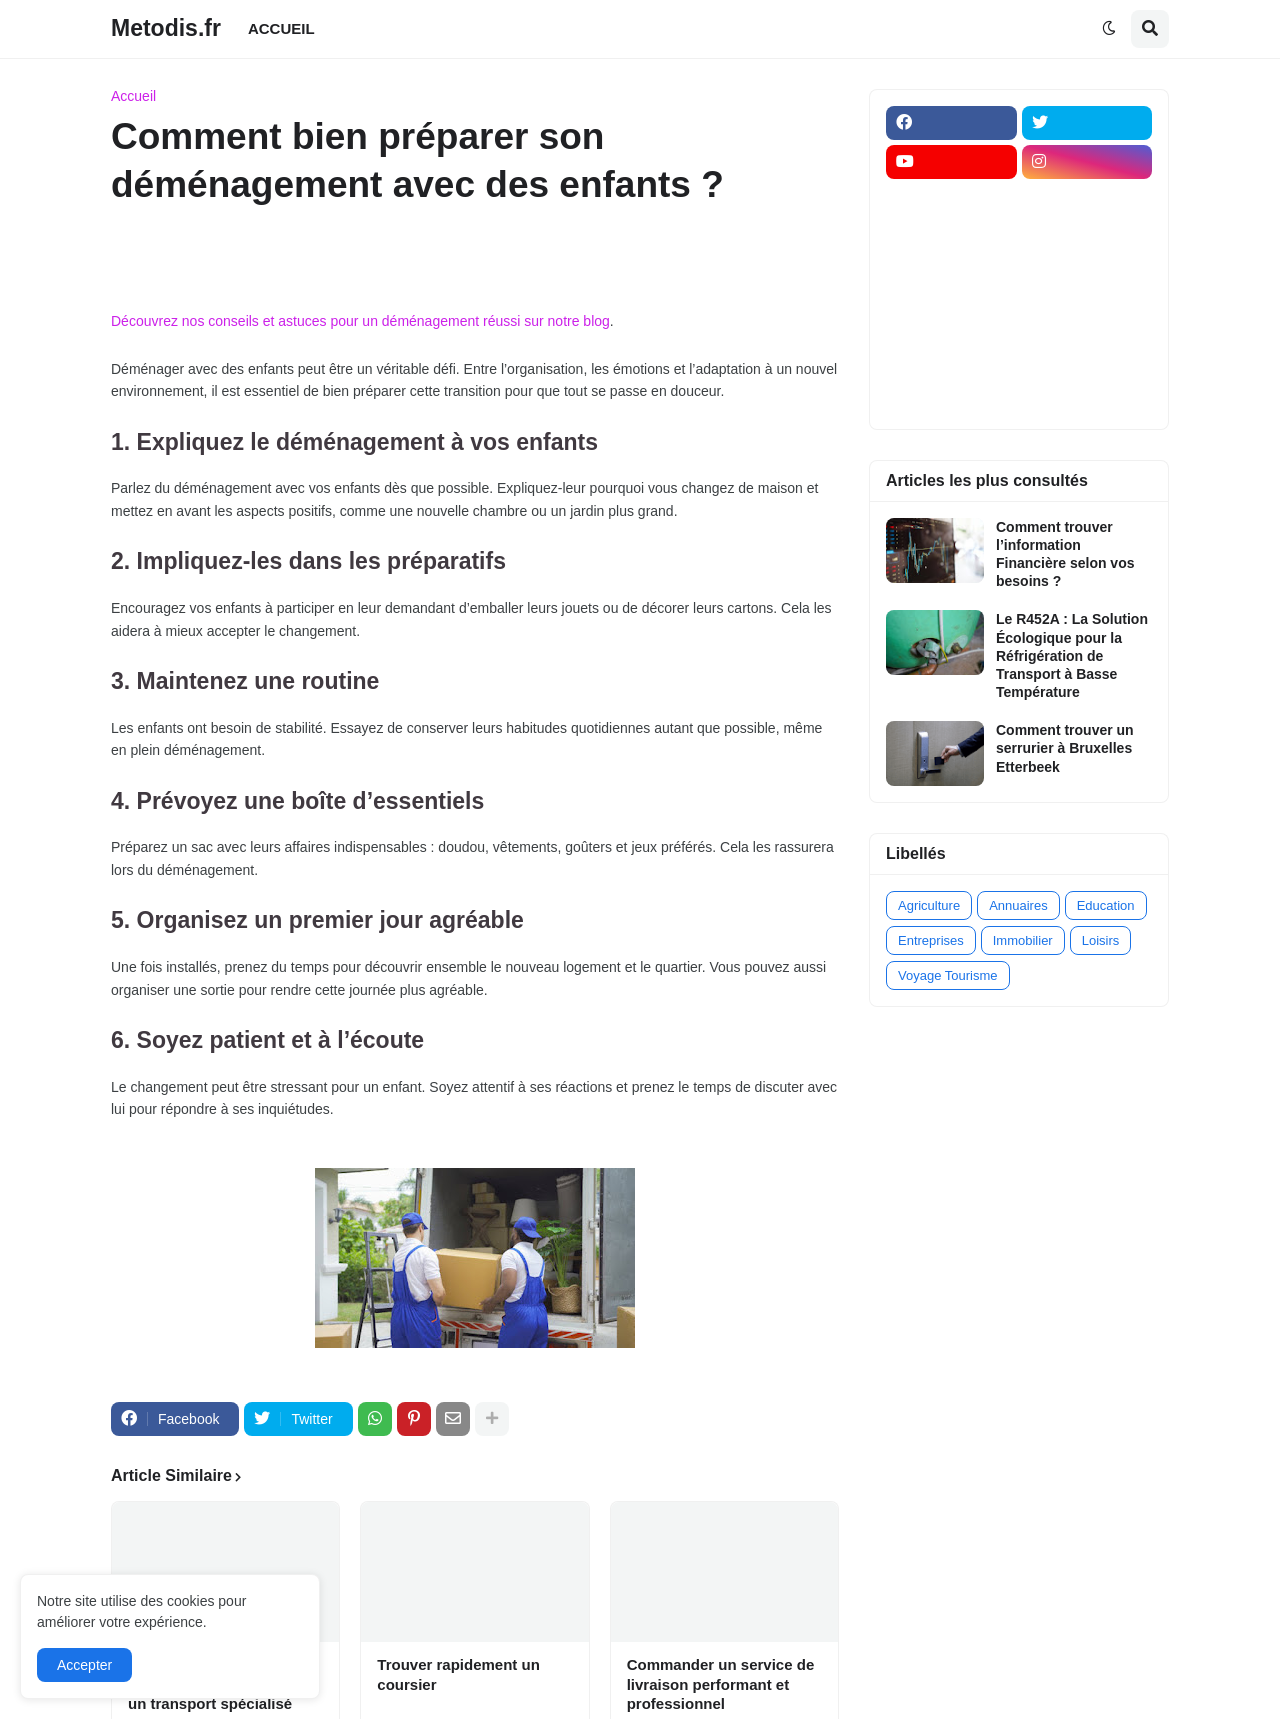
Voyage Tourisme (948, 975)
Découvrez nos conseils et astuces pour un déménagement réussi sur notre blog (360, 321)
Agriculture (929, 905)
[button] (1109, 29)
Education (1106, 905)
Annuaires (1018, 905)
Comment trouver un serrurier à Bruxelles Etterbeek (1065, 748)
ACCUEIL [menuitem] (281, 28)
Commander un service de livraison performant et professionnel (721, 1684)
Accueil (133, 96)
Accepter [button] (84, 1665)
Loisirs (1101, 940)
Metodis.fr (166, 28)
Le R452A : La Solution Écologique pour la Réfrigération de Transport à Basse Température (1072, 655)
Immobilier (1023, 940)
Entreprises (931, 940)
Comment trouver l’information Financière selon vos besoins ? (1065, 554)
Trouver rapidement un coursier (458, 1674)
